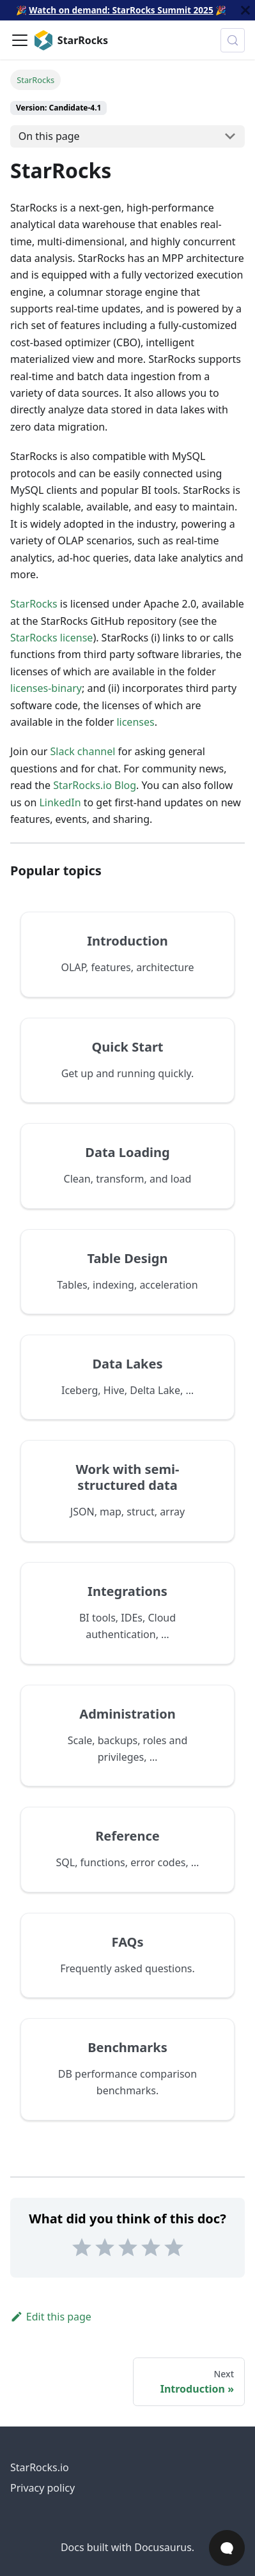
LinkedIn (60, 802)
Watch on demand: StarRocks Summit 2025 (121, 10)
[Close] (245, 10)
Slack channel (83, 751)
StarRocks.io (39, 2467)
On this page (49, 136)
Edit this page (50, 2317)
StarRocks (34, 604)
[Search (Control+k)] (232, 40)
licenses (135, 722)
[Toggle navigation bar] (19, 40)
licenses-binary (46, 688)
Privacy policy (42, 2488)
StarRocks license (51, 638)
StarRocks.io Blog (94, 785)
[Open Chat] (227, 2548)
